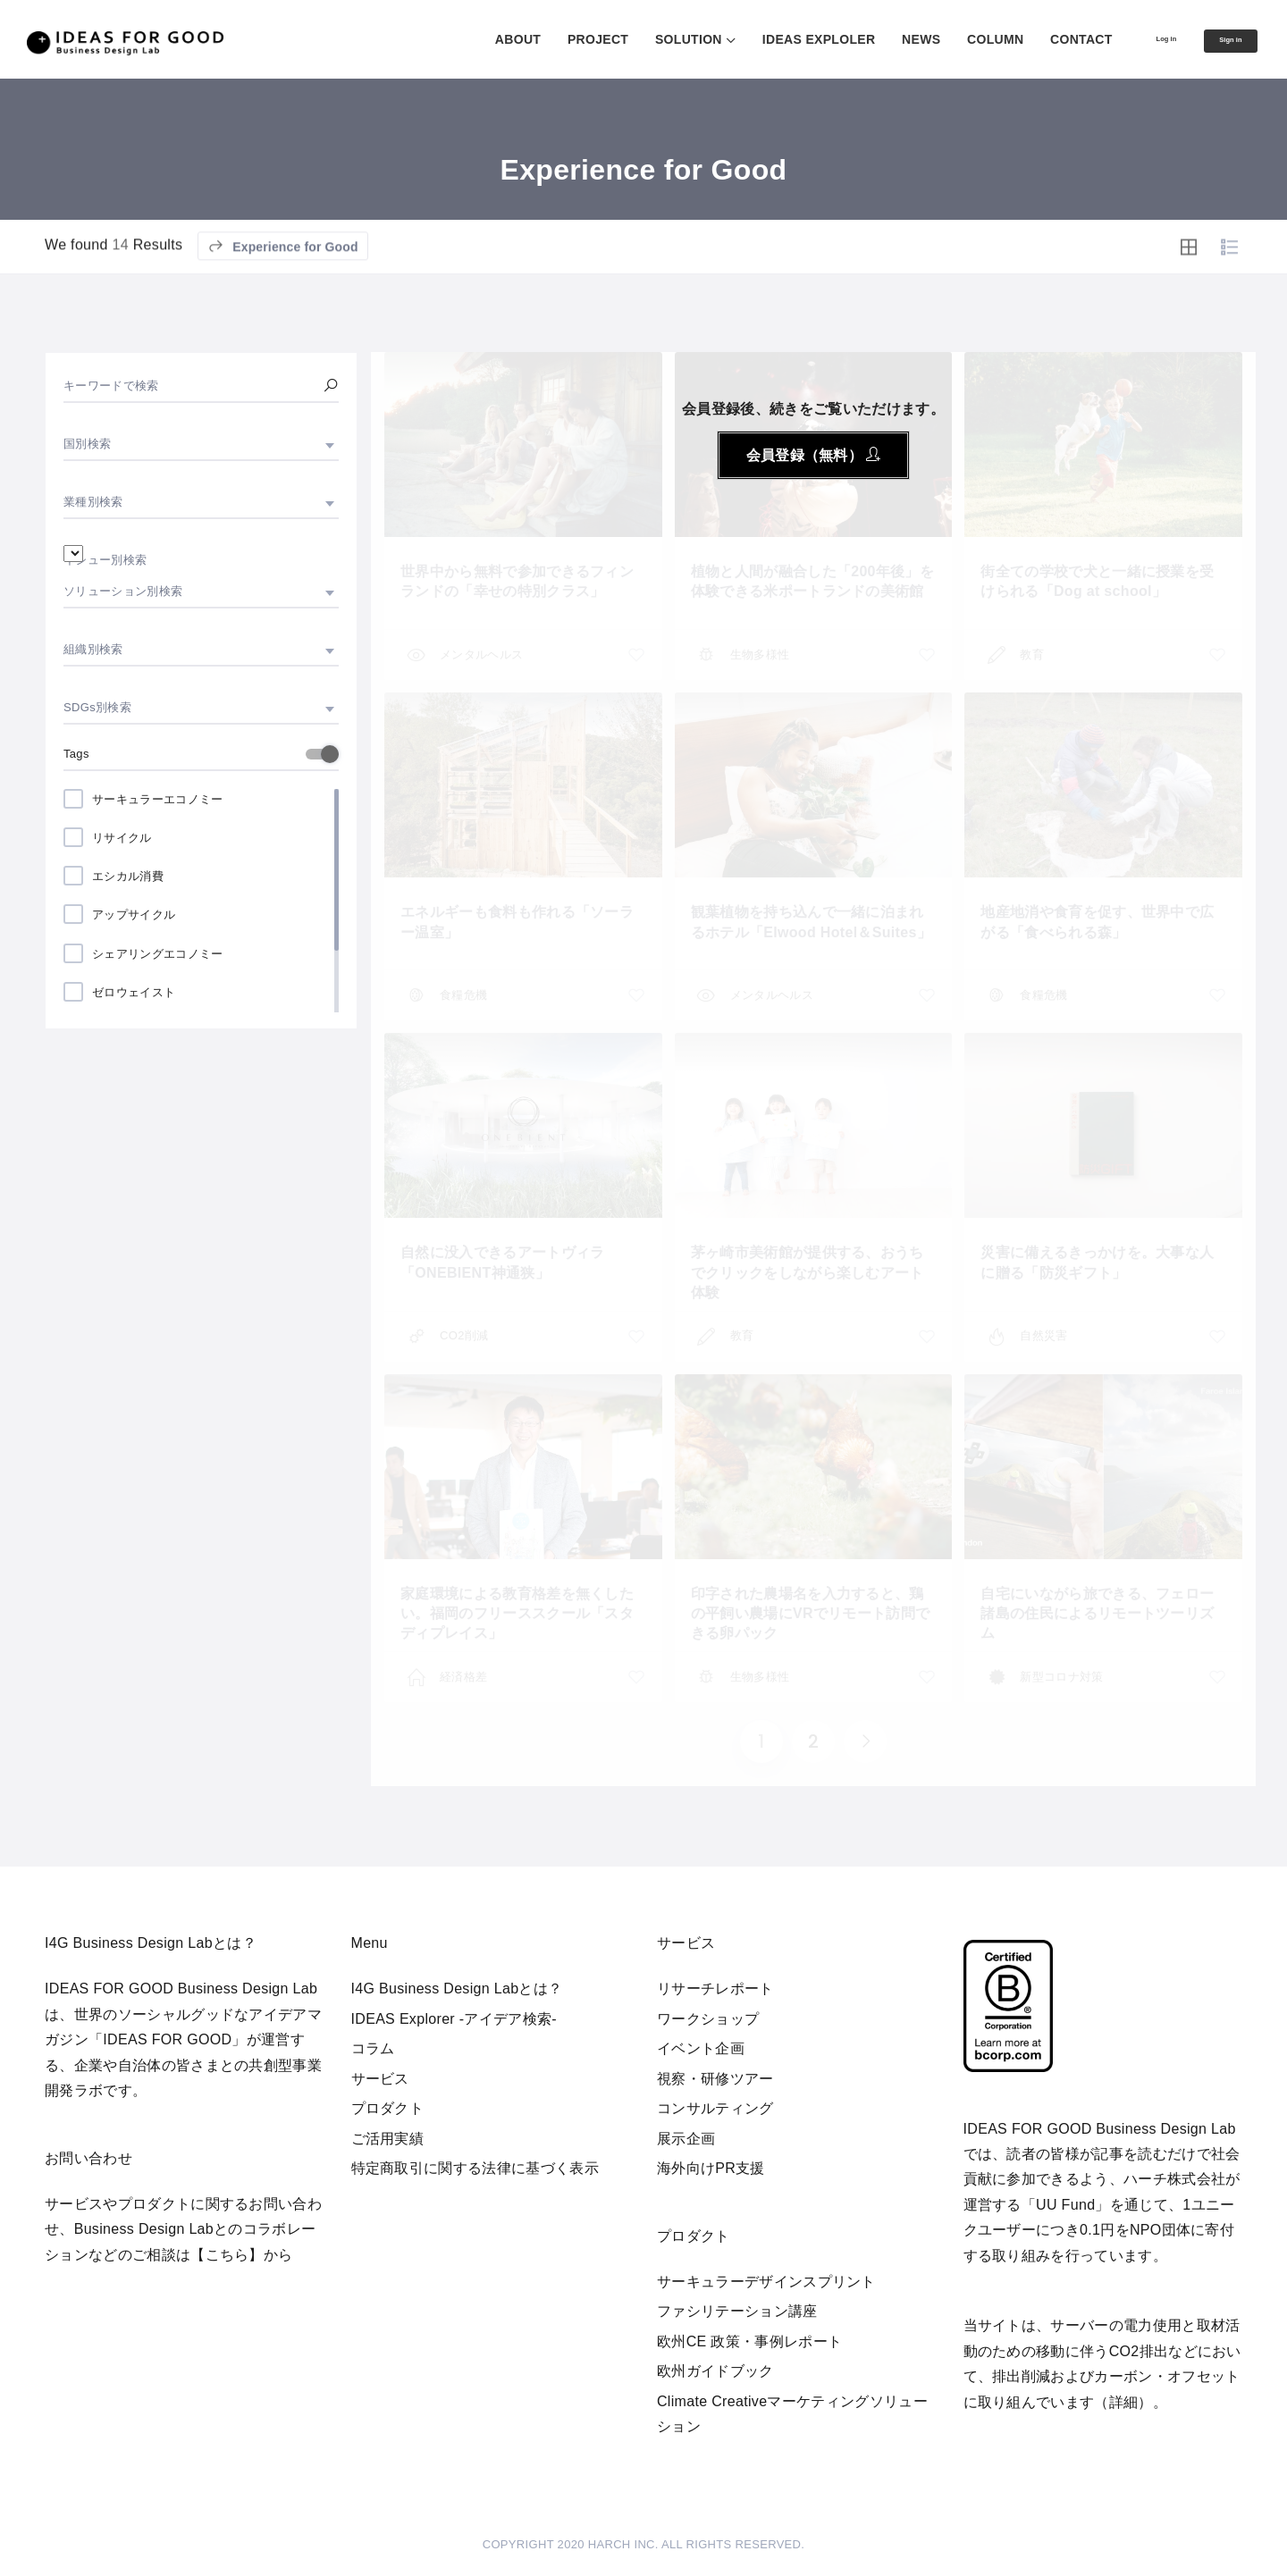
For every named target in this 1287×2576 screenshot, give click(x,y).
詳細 (1124, 2402)
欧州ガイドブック (715, 2371)
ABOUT (469, 39)
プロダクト (388, 2108)
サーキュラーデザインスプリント (766, 2281)
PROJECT (549, 39)
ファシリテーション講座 (737, 2311)
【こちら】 (227, 2254)
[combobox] (201, 444)
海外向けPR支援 (711, 2168)
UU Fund (1065, 2204)
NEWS (873, 39)
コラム (373, 2048)
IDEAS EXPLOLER (771, 39)
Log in (1130, 38)
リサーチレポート (715, 1988)
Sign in (1218, 40)
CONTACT (1033, 39)
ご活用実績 (388, 2138)
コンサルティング (715, 2108)
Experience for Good (282, 296)
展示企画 (686, 2138)
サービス (380, 2078)
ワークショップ (708, 2018)
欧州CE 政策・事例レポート (749, 2341)
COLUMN (947, 39)
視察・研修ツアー (715, 2078)
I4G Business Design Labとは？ (457, 1988)
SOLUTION (640, 39)
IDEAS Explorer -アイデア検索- (454, 2018)
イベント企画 (700, 2048)
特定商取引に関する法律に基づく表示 (475, 2168)
